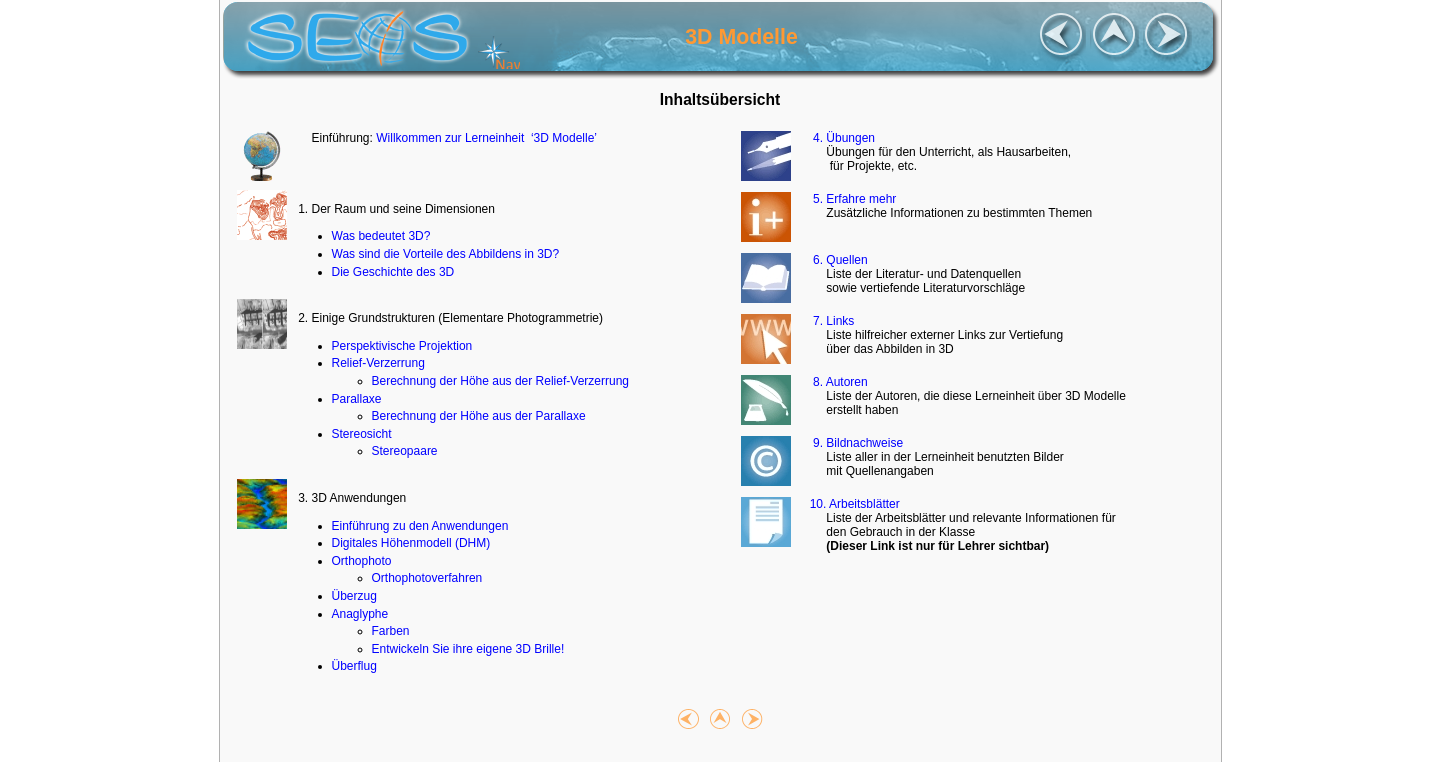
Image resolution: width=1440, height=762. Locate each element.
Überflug (354, 666)
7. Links (830, 321)
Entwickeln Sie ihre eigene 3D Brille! (468, 649)
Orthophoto (362, 561)
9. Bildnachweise (854, 443)
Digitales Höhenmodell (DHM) (411, 543)
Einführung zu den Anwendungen (420, 526)
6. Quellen (836, 260)
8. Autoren (836, 382)
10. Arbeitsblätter (852, 504)
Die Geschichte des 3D (393, 272)
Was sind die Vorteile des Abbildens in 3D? (446, 254)
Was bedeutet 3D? (381, 236)
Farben (391, 631)
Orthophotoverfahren (427, 578)
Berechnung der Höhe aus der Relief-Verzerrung (500, 381)
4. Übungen (840, 138)
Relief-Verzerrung (378, 363)
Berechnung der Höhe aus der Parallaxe (479, 416)
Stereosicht (362, 434)
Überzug (354, 596)
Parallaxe (357, 399)
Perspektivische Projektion (402, 346)
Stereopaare (405, 451)
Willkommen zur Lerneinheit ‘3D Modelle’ (486, 138)
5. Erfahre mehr (851, 199)
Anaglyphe (360, 614)
